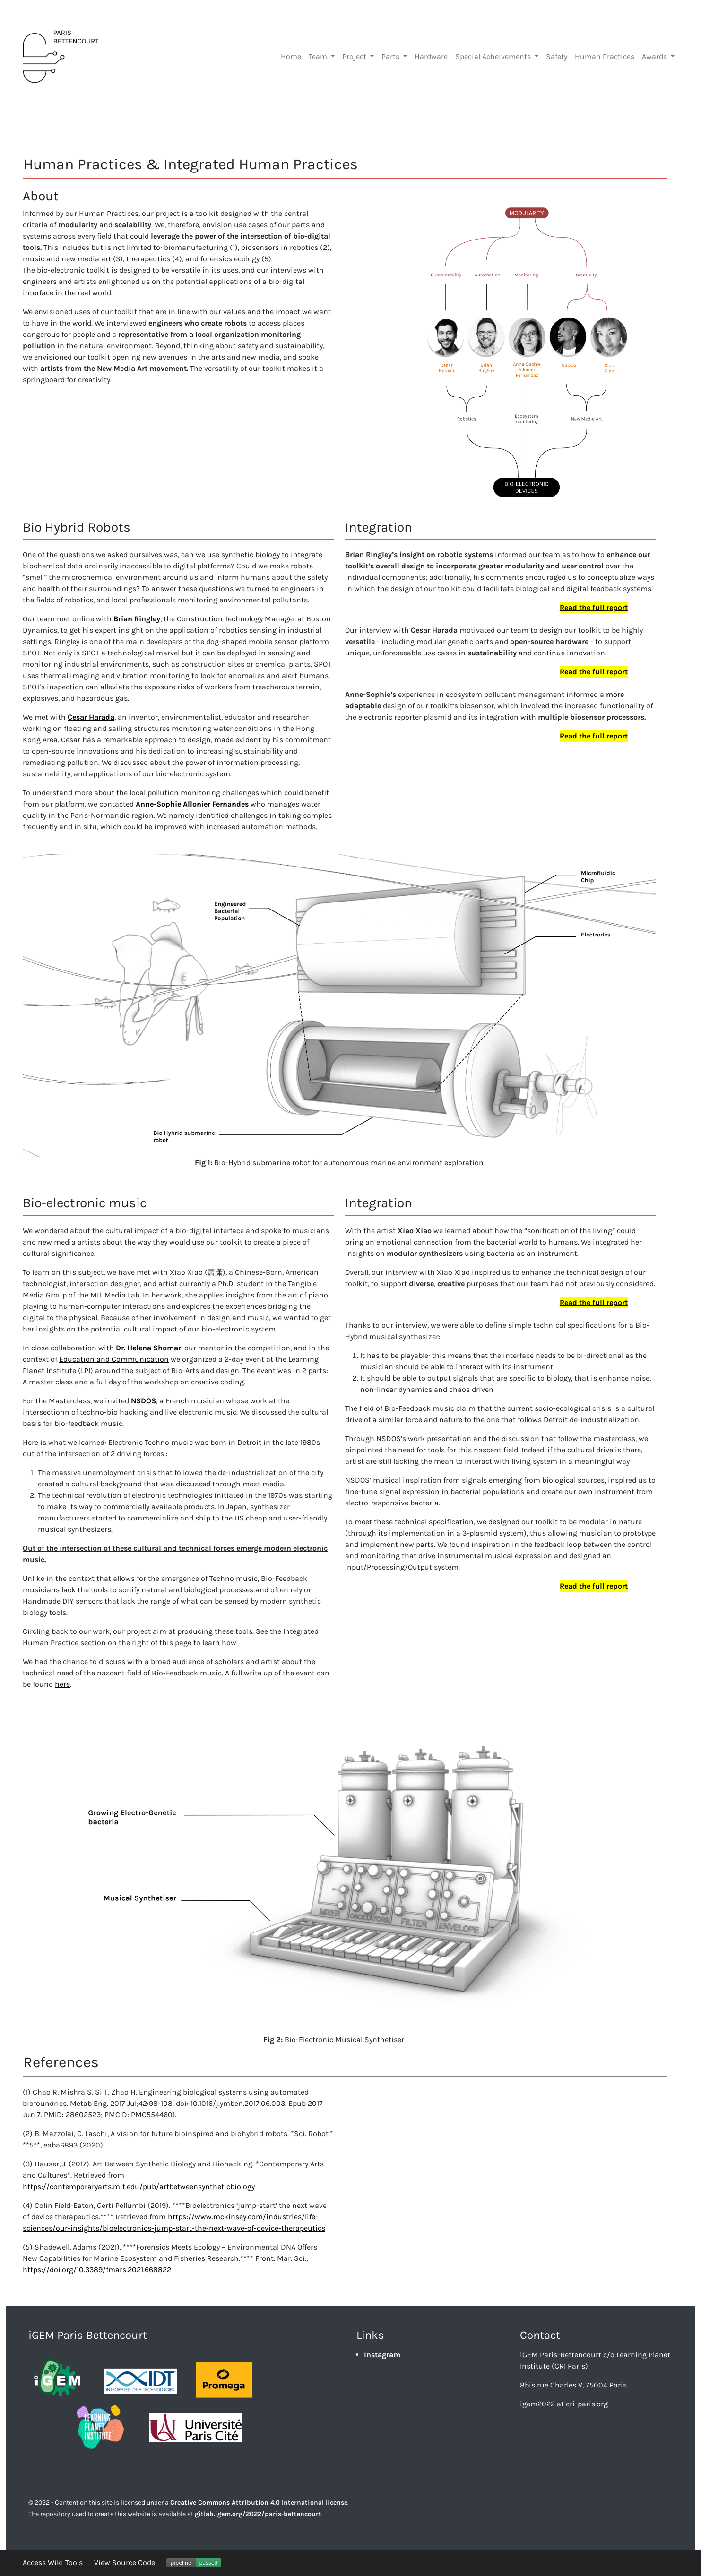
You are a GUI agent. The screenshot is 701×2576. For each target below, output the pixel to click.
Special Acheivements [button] (494, 56)
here (62, 1684)
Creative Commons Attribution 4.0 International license (258, 2503)
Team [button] (319, 56)
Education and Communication (114, 1359)
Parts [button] (391, 56)
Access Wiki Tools (53, 2562)
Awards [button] (655, 56)
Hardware (431, 56)
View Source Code (124, 2562)
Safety (556, 56)
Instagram (382, 2354)
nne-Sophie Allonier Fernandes (194, 803)
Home (291, 56)
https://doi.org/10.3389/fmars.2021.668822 (97, 2269)
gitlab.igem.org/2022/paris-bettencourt (258, 2514)
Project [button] (355, 56)
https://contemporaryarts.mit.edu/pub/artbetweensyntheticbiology (139, 2186)
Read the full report (594, 607)
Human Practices (604, 56)
